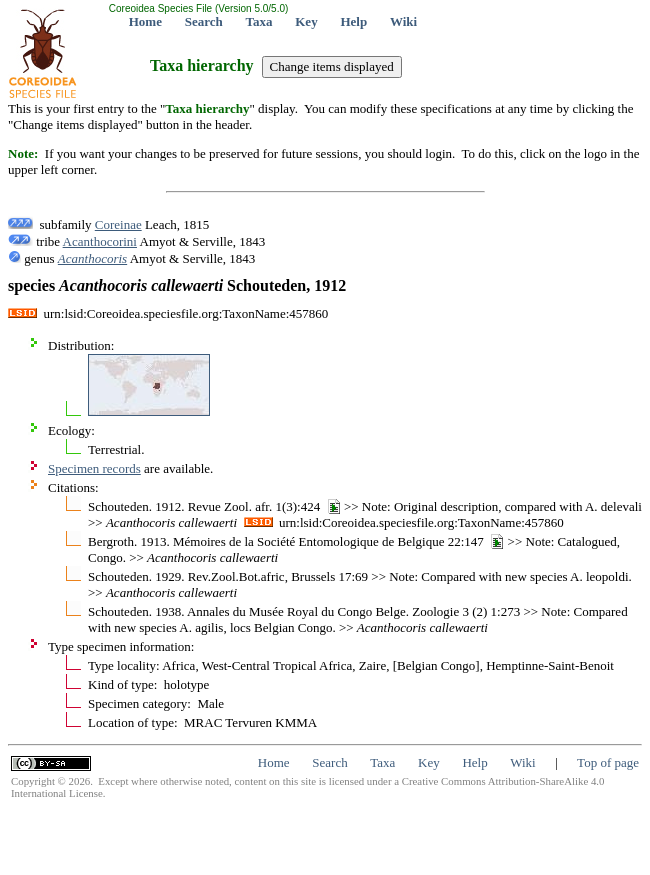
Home (145, 21)
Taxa (259, 21)
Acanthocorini (100, 241)
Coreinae (118, 224)
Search (204, 21)
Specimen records (94, 468)
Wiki (403, 21)
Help (353, 21)
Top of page (608, 762)
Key (306, 21)
